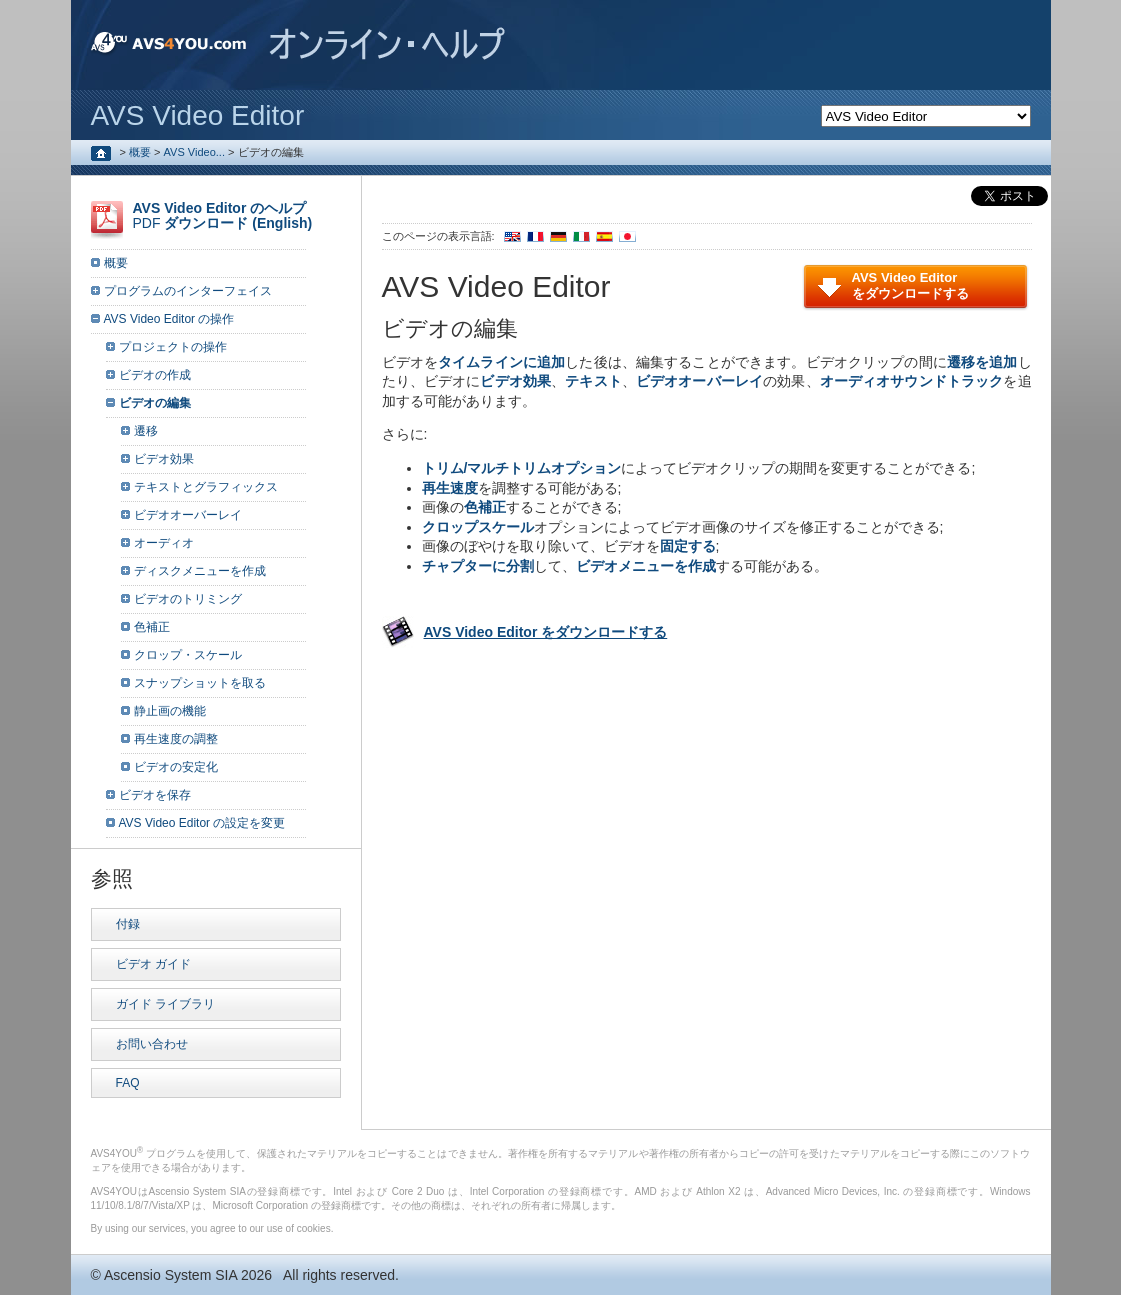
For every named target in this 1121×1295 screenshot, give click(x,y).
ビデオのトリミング (188, 599)
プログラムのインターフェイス (188, 291)
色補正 (152, 627)
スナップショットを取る (200, 683)
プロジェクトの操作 (173, 347)
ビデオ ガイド (153, 964)
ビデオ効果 (164, 459)
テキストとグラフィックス (206, 487)
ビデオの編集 (155, 403)
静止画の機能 (170, 711)
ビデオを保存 (155, 795)
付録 (128, 924)
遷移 (146, 431)
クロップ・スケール (188, 655)
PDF (223, 215)
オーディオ (164, 543)
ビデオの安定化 (176, 767)
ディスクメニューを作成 (200, 571)
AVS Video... (194, 152)
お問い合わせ (152, 1044)
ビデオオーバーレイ (188, 515)
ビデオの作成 (155, 375)
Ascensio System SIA (170, 1275)
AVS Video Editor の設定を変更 (202, 823)
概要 (140, 152)
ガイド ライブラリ (165, 1004)
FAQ (128, 1083)
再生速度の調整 (176, 739)
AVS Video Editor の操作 (169, 319)
